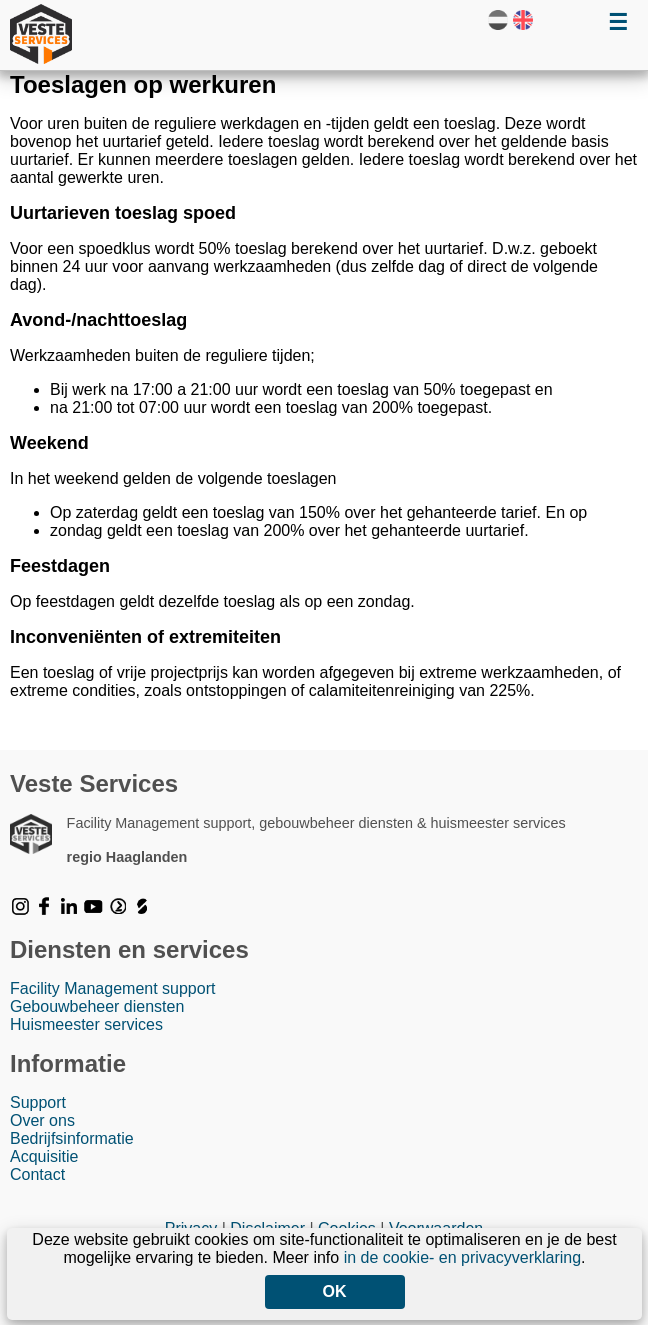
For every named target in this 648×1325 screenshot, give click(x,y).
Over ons (42, 1120)
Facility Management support (112, 988)
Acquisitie (44, 1156)
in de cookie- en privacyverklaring (462, 1257)
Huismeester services (86, 1024)
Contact (37, 1174)
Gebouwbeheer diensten (97, 1006)
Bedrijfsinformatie (72, 1138)
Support (38, 1102)
